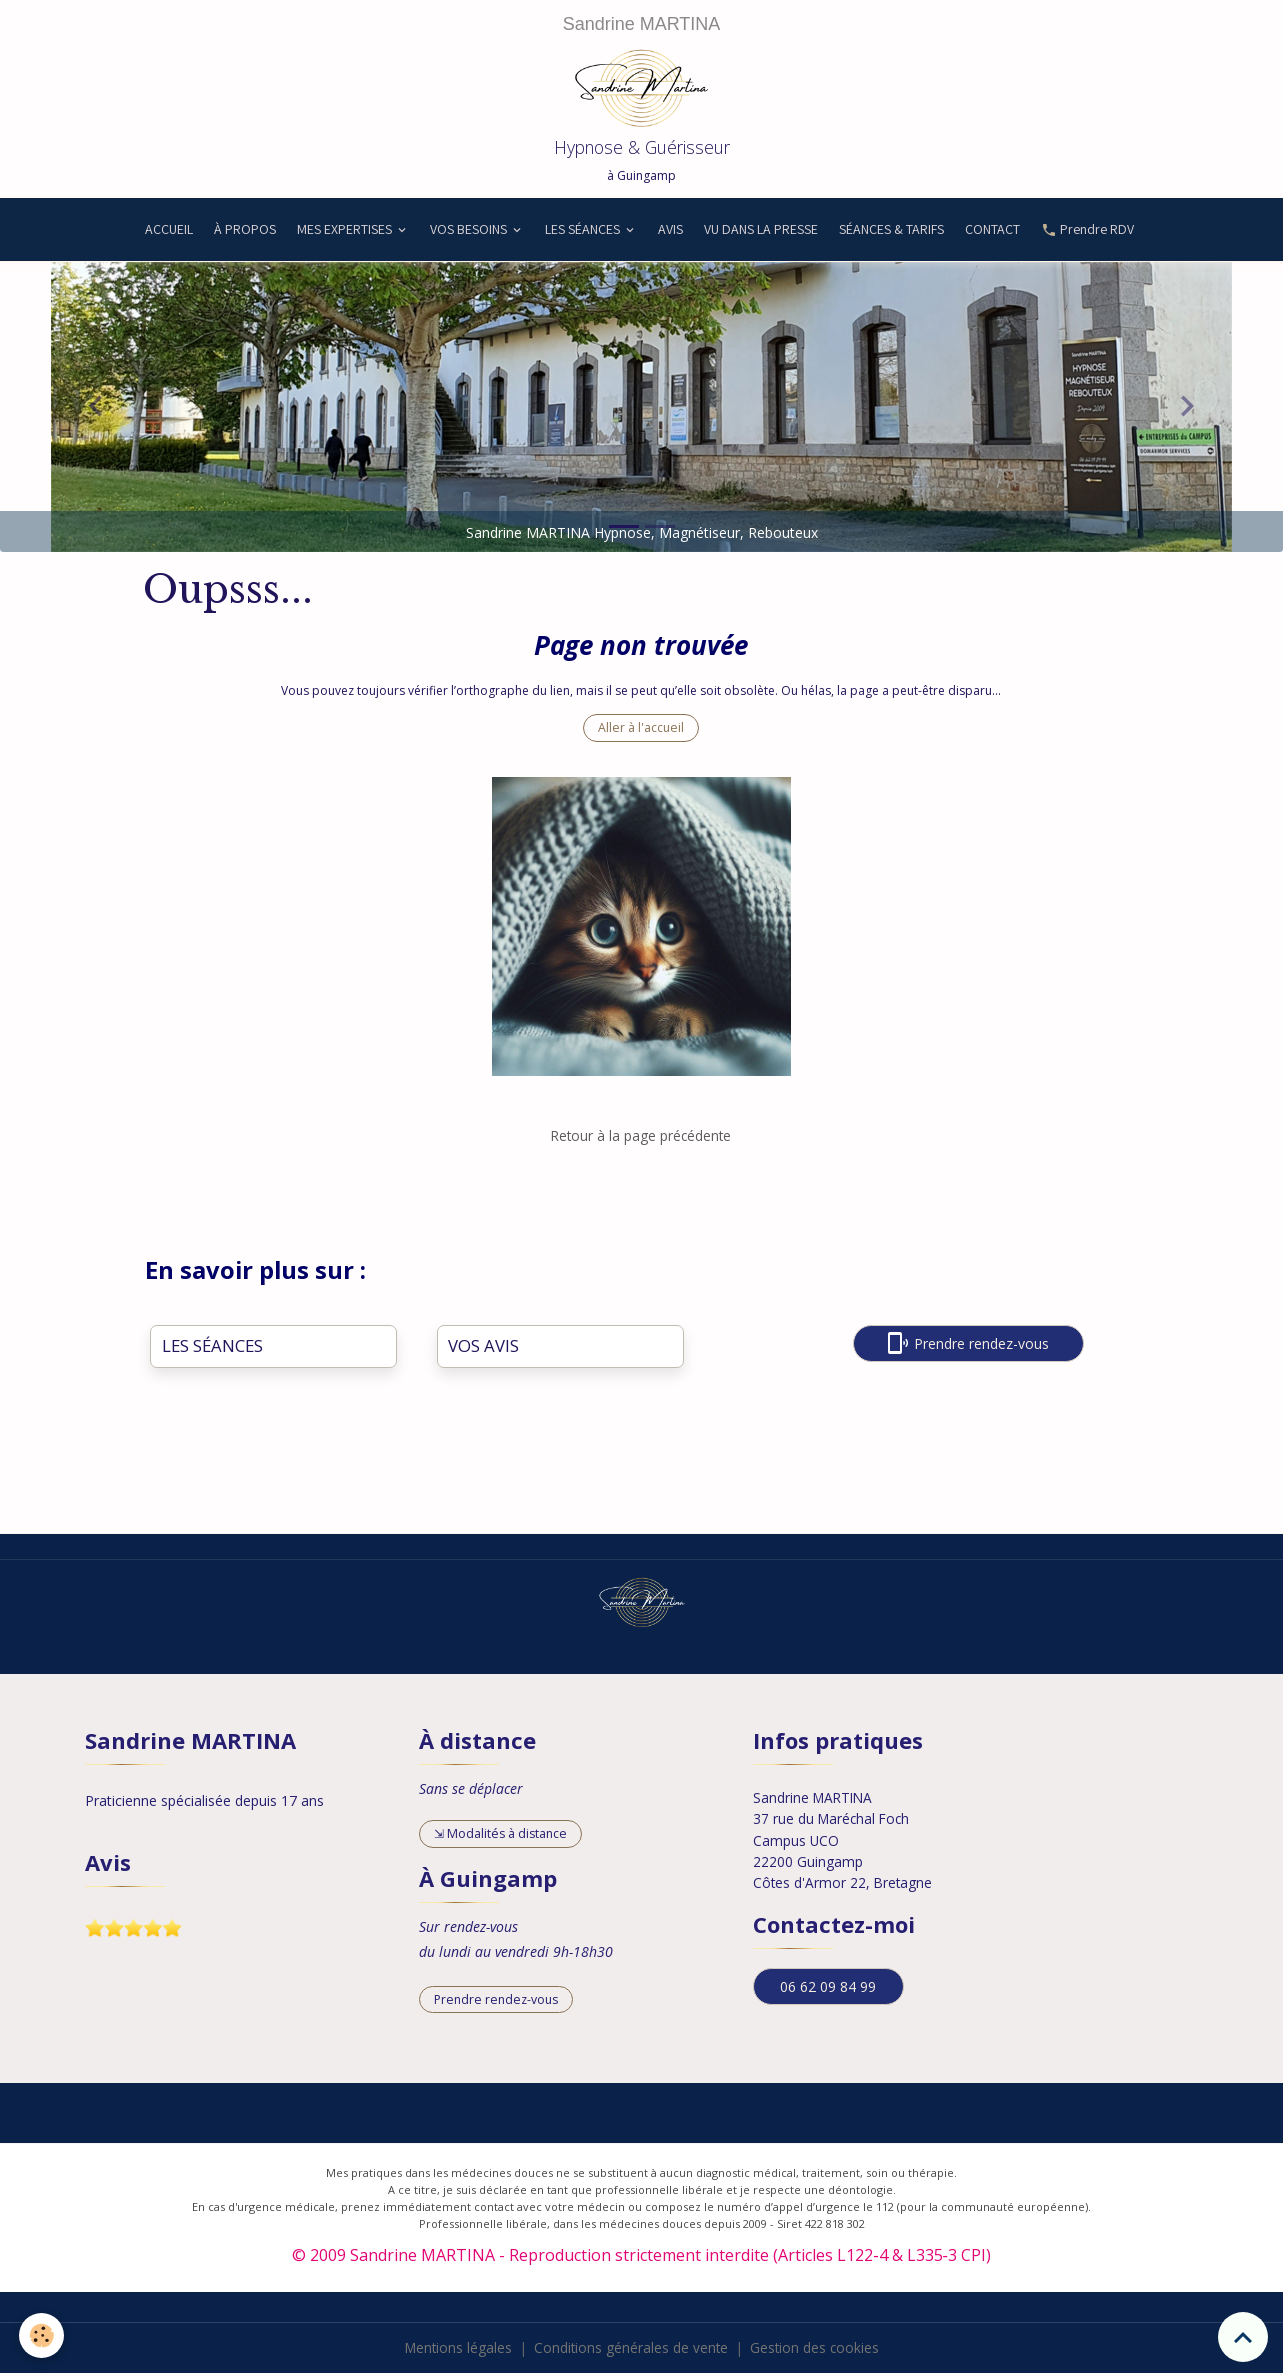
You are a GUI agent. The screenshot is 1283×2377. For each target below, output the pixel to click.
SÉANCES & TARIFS (891, 234)
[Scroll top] (1243, 2337)
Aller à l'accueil (641, 732)
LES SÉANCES (584, 234)
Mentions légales (456, 2351)
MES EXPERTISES (346, 234)
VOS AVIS (483, 1351)
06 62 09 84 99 (828, 1988)
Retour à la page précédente (641, 1140)
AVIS (670, 234)
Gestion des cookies (816, 2351)
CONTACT (992, 234)
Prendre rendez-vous (968, 1347)
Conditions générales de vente (631, 2351)
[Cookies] (42, 2335)
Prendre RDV (1087, 234)
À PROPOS (245, 234)
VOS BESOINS (470, 234)
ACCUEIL (167, 234)
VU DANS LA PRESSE (761, 234)
